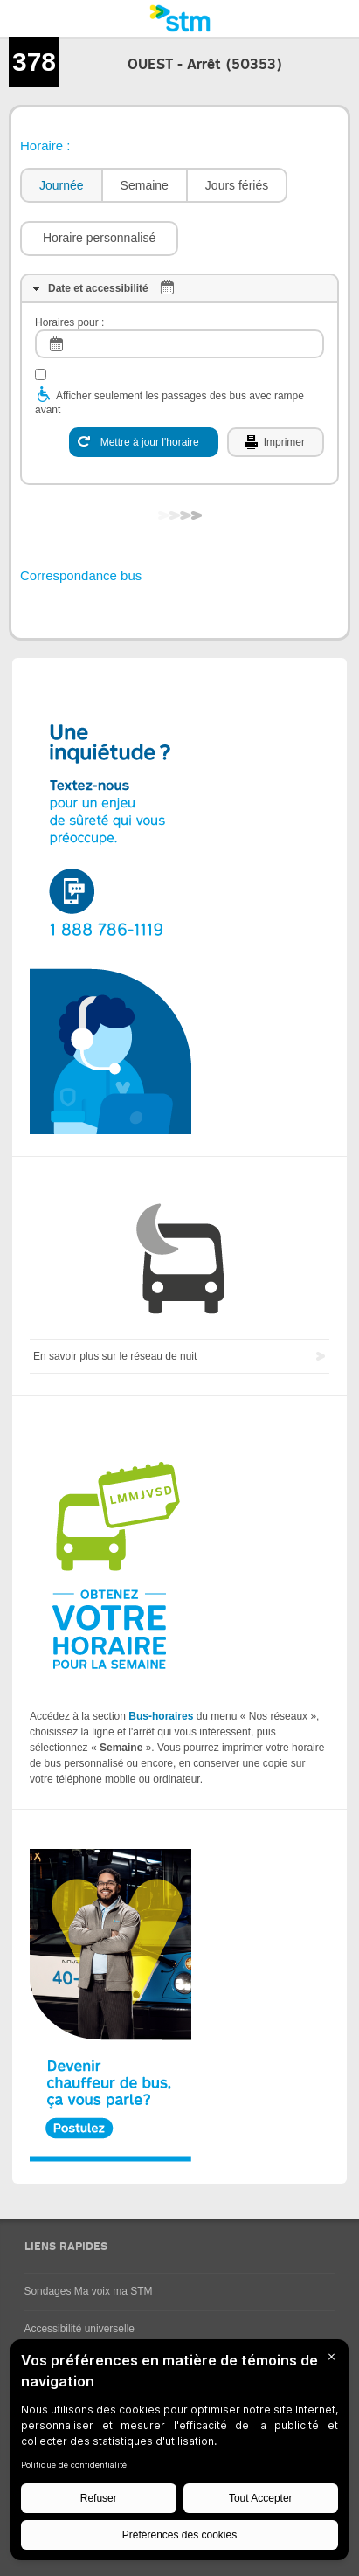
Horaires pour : (69, 322)
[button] (99, 238)
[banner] (179, 18)
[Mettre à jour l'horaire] (143, 442)
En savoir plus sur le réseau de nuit (115, 1356)
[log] (179, 343)
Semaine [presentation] (145, 185)
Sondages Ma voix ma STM (88, 2291)
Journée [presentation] (61, 185)
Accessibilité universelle (79, 2329)
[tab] (60, 186)
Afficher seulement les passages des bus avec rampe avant (169, 403)
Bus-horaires (160, 1716)
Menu (19, 18)
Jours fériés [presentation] (236, 185)
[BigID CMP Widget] (179, 2454)
